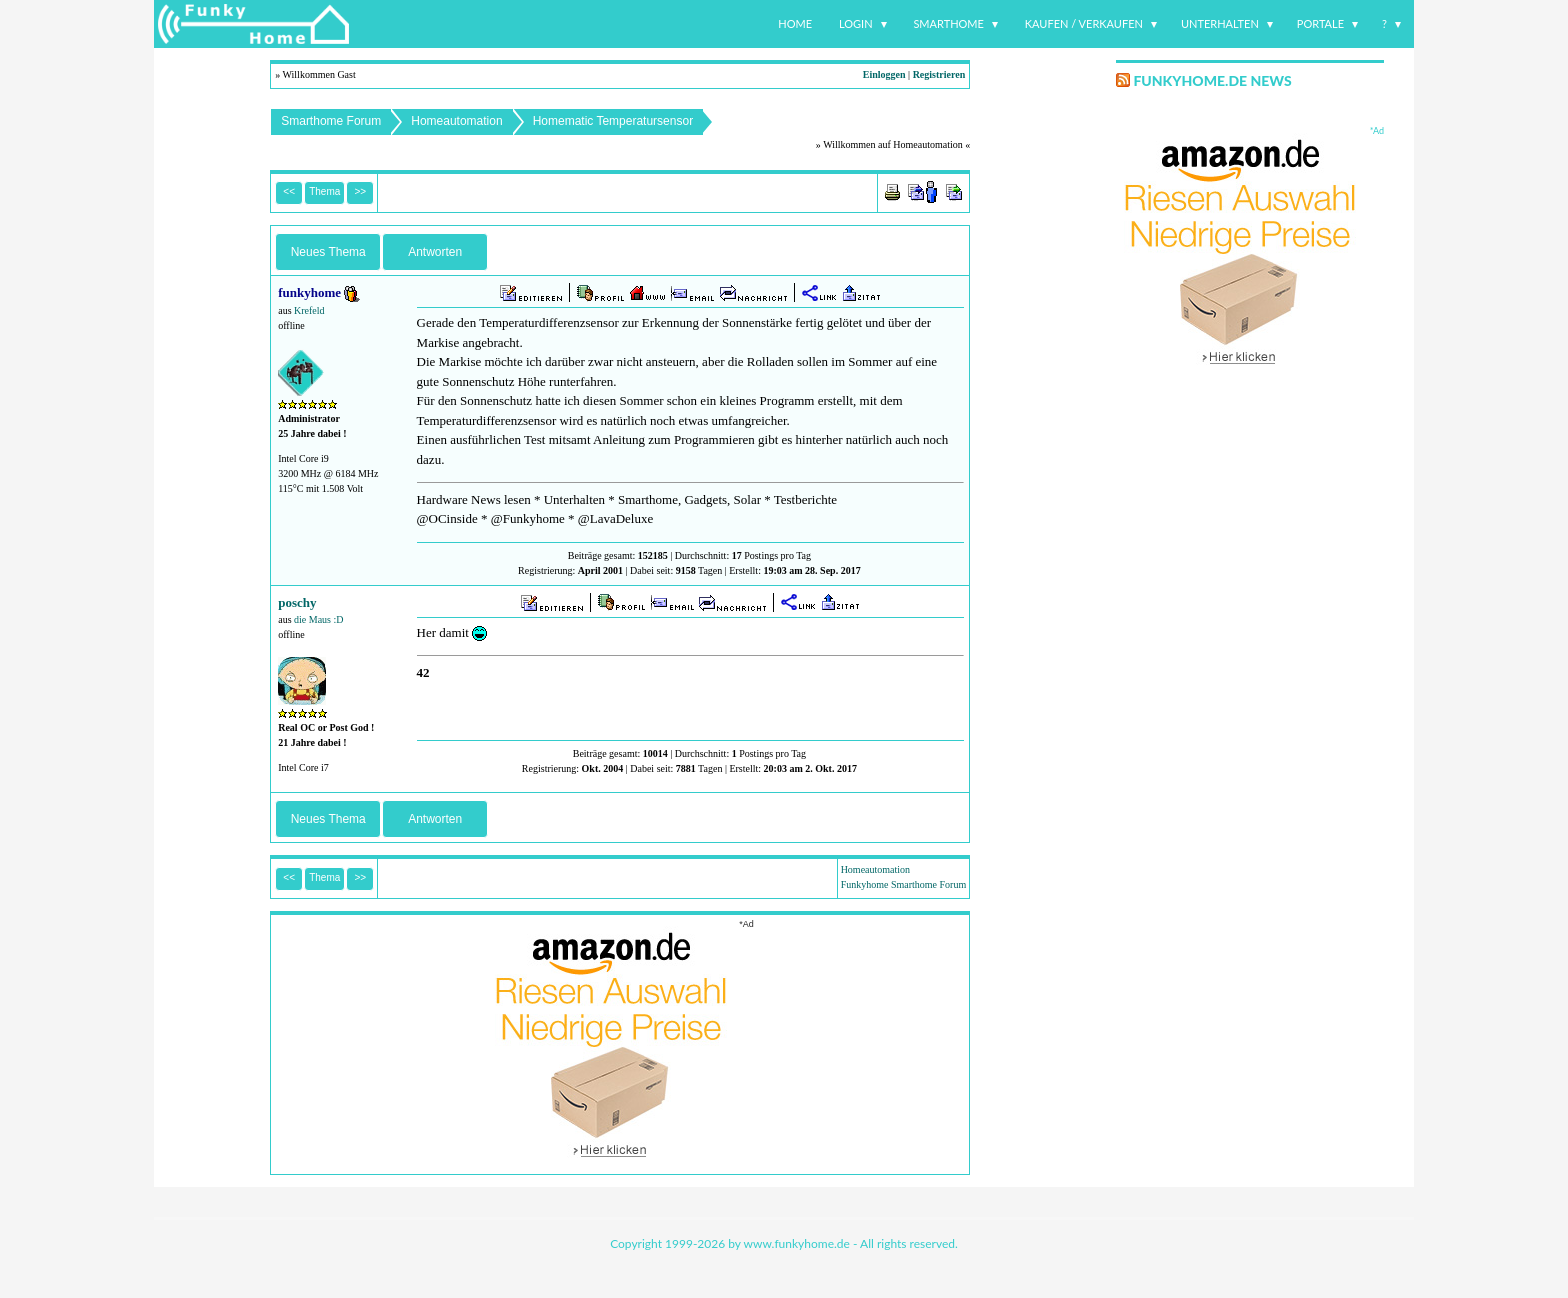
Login (856, 23)
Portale (1320, 23)
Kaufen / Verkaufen (1084, 23)
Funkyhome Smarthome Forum (904, 884)
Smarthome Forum (331, 121)
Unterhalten (1220, 23)
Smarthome (948, 23)
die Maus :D (318, 619)
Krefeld (309, 310)
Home (795, 23)
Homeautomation (456, 121)
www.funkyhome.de (797, 1243)
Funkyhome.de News (1212, 80)
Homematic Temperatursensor (613, 121)
